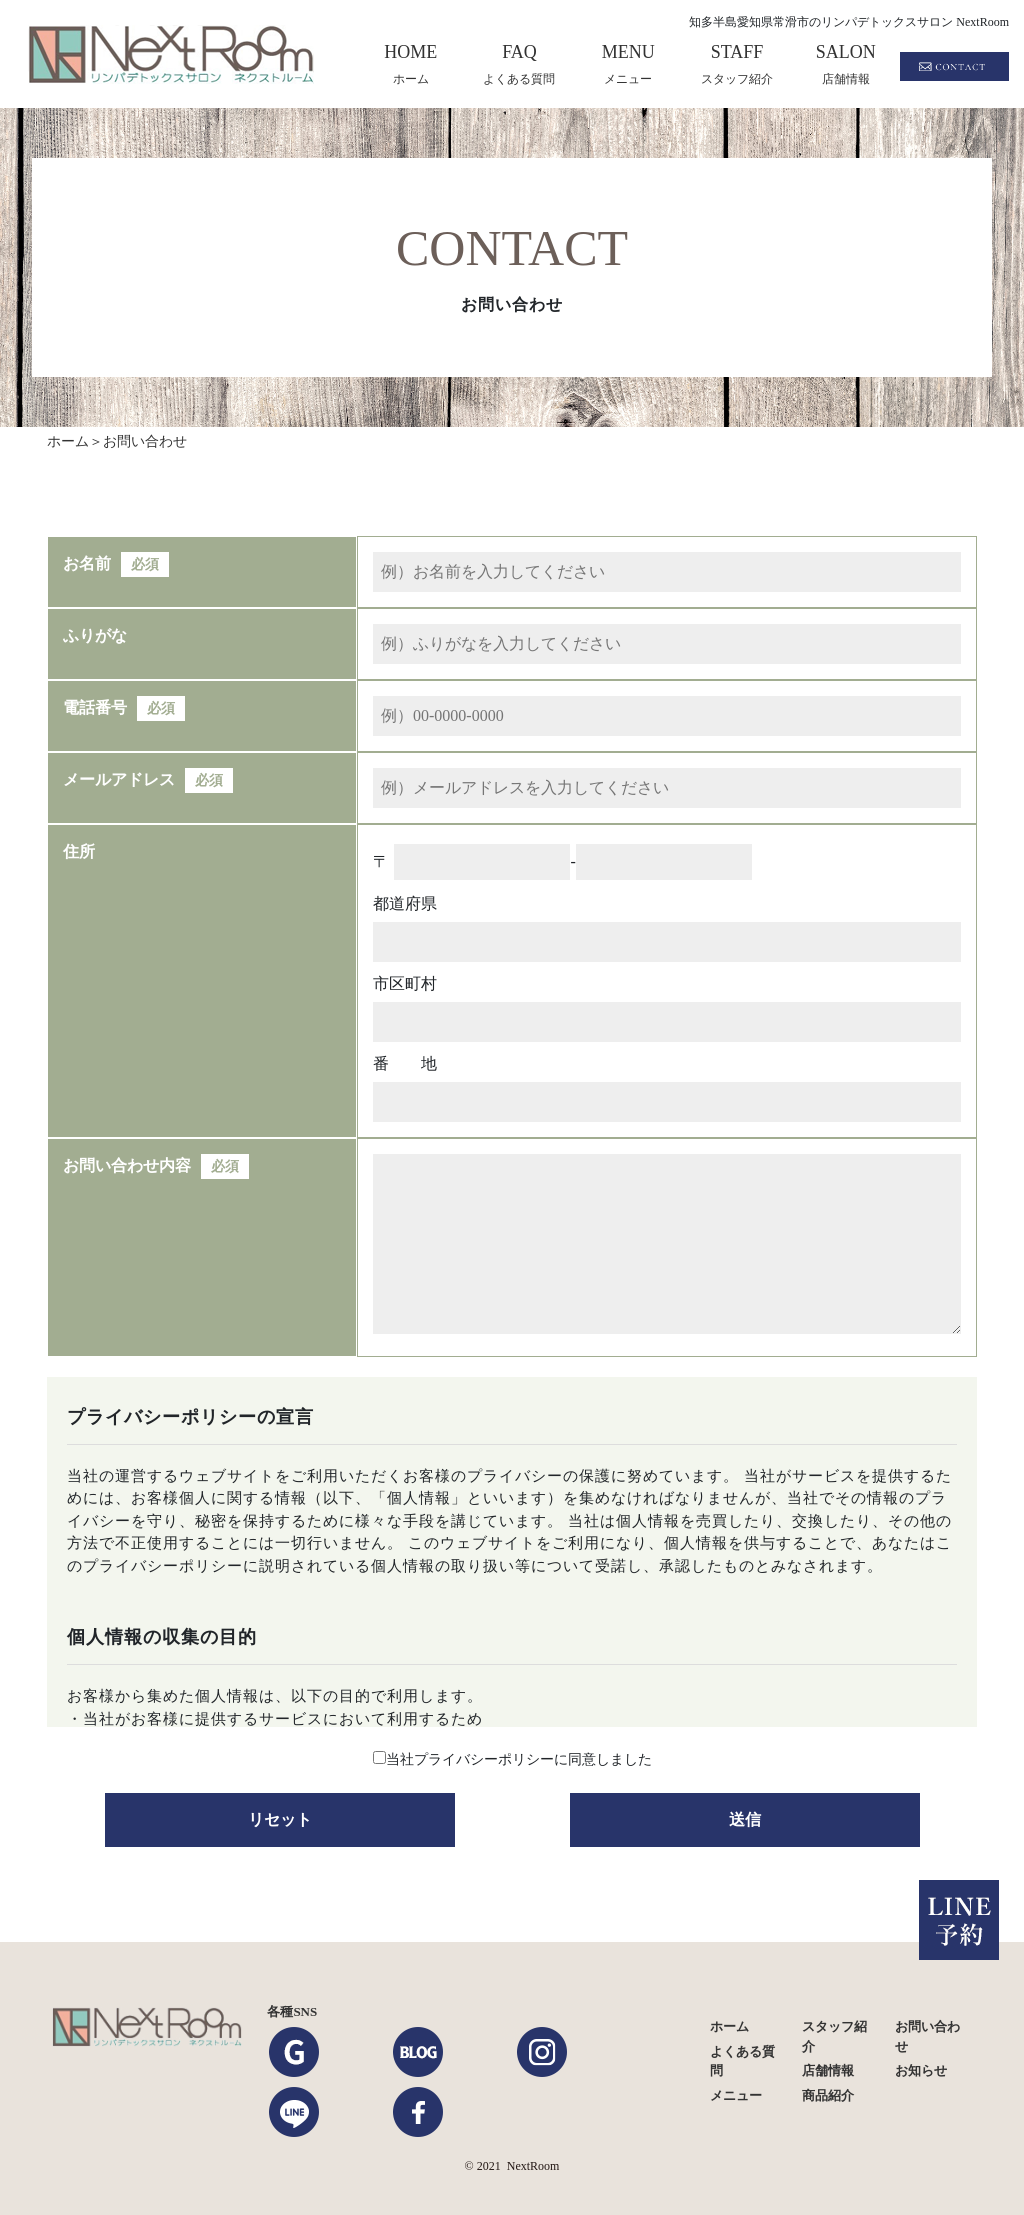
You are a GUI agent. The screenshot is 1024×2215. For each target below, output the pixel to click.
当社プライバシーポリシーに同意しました (519, 1759)
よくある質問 (742, 2061)
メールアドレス (119, 779)
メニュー (736, 2095)
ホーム (729, 2026)
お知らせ (921, 2070)
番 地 (405, 1063)
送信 (745, 1819)
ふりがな (95, 635)
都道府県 (405, 903)
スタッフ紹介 (834, 2036)
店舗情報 (828, 2070)
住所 (79, 851)
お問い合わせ (927, 2036)
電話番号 (95, 707)
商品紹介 (828, 2095)
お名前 (87, 563)
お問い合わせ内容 (127, 1165)
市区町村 (405, 983)
